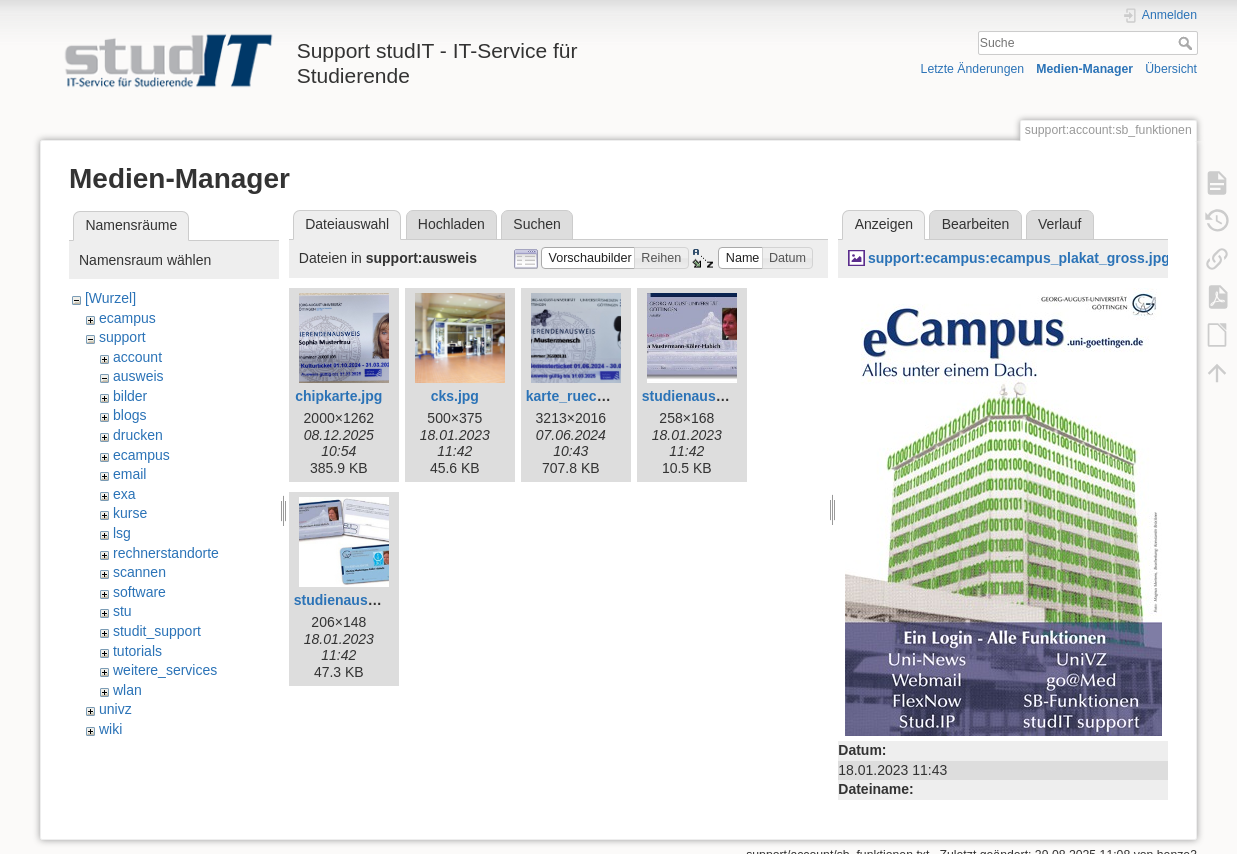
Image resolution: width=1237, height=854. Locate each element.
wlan (127, 690)
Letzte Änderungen (973, 69)
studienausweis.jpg (706, 396)
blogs (129, 415)
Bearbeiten (976, 224)
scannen (139, 572)
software (139, 592)
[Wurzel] (110, 298)
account (137, 357)
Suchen (536, 224)
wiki (110, 729)
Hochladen (451, 224)
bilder (130, 396)
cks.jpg (455, 396)
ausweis (138, 376)
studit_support (157, 631)
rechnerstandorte (166, 553)
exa (124, 494)
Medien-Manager (1084, 69)
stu (122, 611)
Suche (1187, 43)
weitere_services (165, 670)
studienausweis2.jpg (362, 600)
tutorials (137, 651)
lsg (122, 533)
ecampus (127, 318)
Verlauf (1060, 224)
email (129, 474)
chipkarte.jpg (338, 396)
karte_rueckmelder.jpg (600, 396)
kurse (130, 513)
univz (115, 709)
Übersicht (1171, 69)
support (122, 337)
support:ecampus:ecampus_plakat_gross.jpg (1019, 258)
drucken (138, 435)
